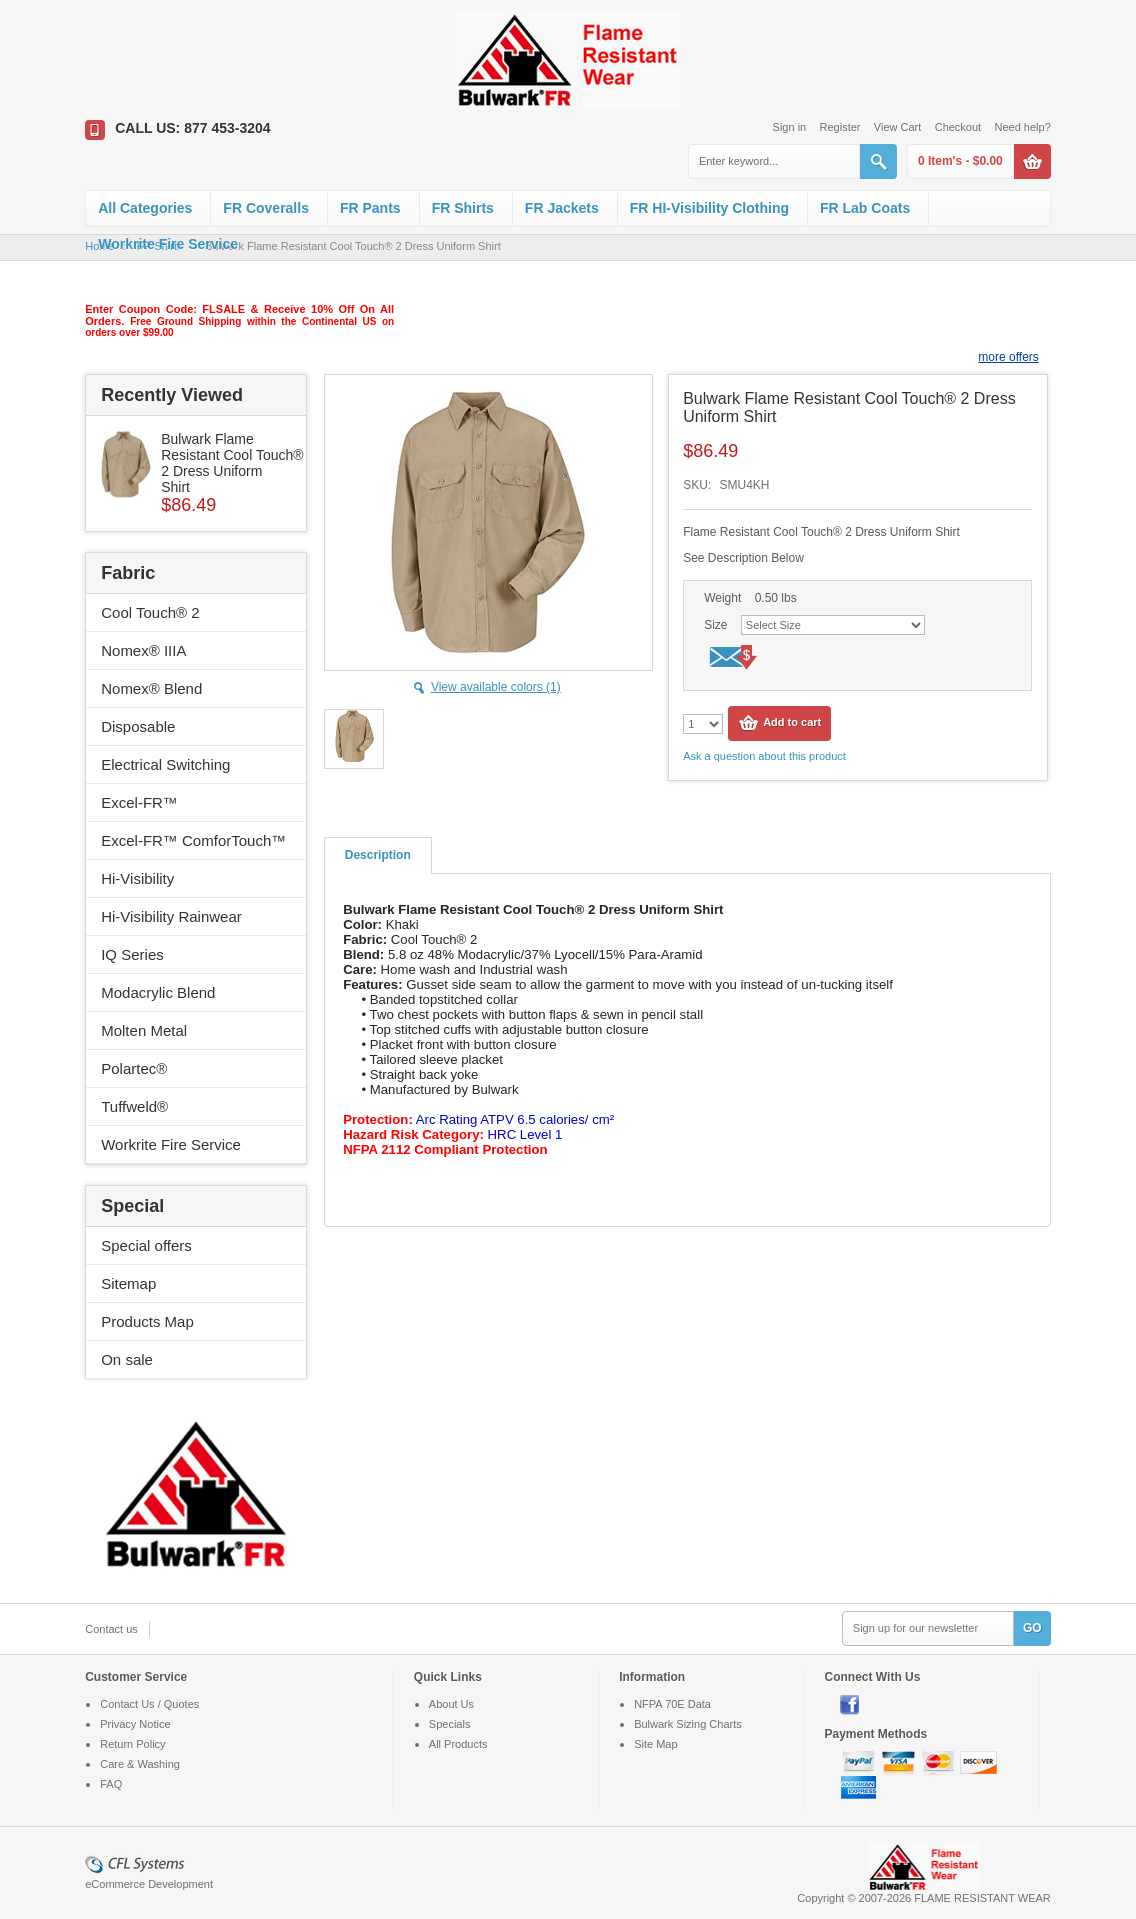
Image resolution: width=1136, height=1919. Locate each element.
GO (1032, 1628)
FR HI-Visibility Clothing (709, 208)
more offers (1008, 357)
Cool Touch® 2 (150, 612)
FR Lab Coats (865, 208)
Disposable (138, 726)
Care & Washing (140, 1764)
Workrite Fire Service (168, 244)
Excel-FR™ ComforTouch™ (193, 840)
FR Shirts (463, 208)
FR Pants (370, 208)
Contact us (111, 1629)
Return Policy (132, 1744)
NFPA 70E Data (672, 1704)
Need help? (1023, 127)
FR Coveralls (266, 208)
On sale (127, 1359)
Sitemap (128, 1283)
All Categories (145, 208)
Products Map (147, 1321)
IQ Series (132, 954)
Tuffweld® (134, 1106)
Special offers (146, 1245)
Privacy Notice (135, 1724)
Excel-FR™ (139, 802)
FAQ (111, 1784)
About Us (451, 1704)
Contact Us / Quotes (149, 1704)
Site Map (655, 1744)
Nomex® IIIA (143, 650)
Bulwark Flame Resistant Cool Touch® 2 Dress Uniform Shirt (232, 463)
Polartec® (134, 1068)
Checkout (958, 127)
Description (378, 855)
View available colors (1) (496, 687)
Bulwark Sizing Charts (688, 1724)
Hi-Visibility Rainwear (171, 916)
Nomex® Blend (151, 688)
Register (840, 127)
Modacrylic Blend (158, 992)
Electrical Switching (165, 764)
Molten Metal (144, 1030)
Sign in (790, 127)
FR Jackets (562, 208)
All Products (458, 1744)
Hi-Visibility (137, 878)
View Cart (897, 127)
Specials (450, 1724)
